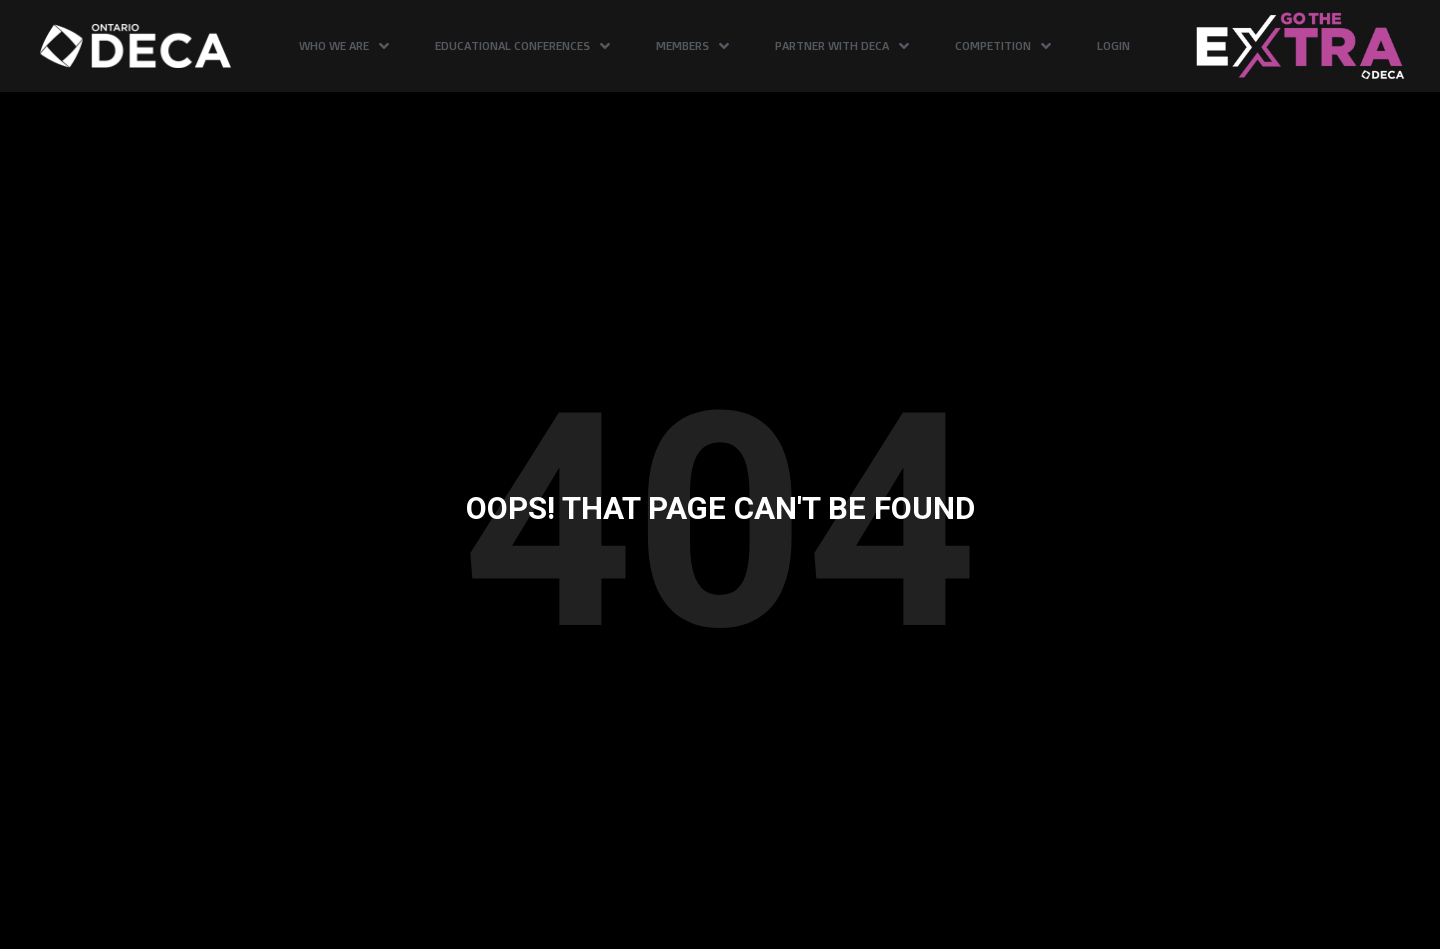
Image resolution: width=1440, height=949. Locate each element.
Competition (1003, 46)
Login (1113, 45)
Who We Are (344, 46)
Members (692, 46)
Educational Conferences (522, 46)
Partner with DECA (842, 46)
